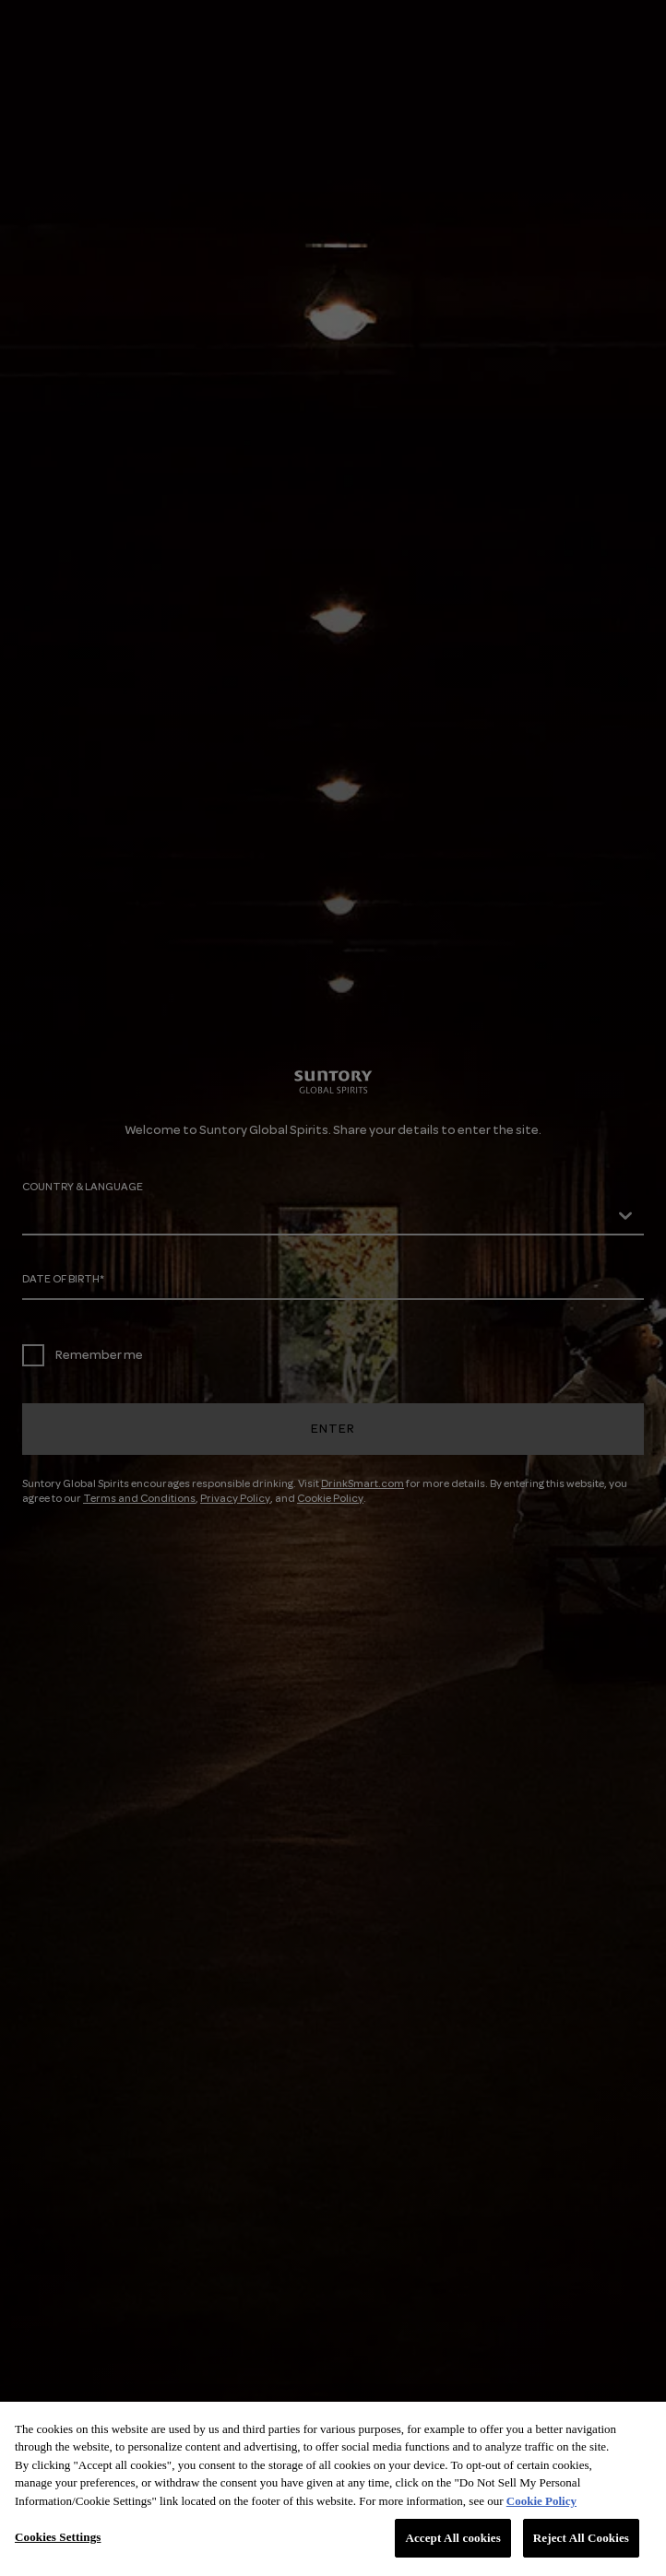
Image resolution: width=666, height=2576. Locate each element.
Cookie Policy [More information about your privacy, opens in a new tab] (541, 2501)
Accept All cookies (452, 2538)
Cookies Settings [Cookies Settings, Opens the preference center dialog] (58, 2537)
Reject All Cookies (581, 2538)
